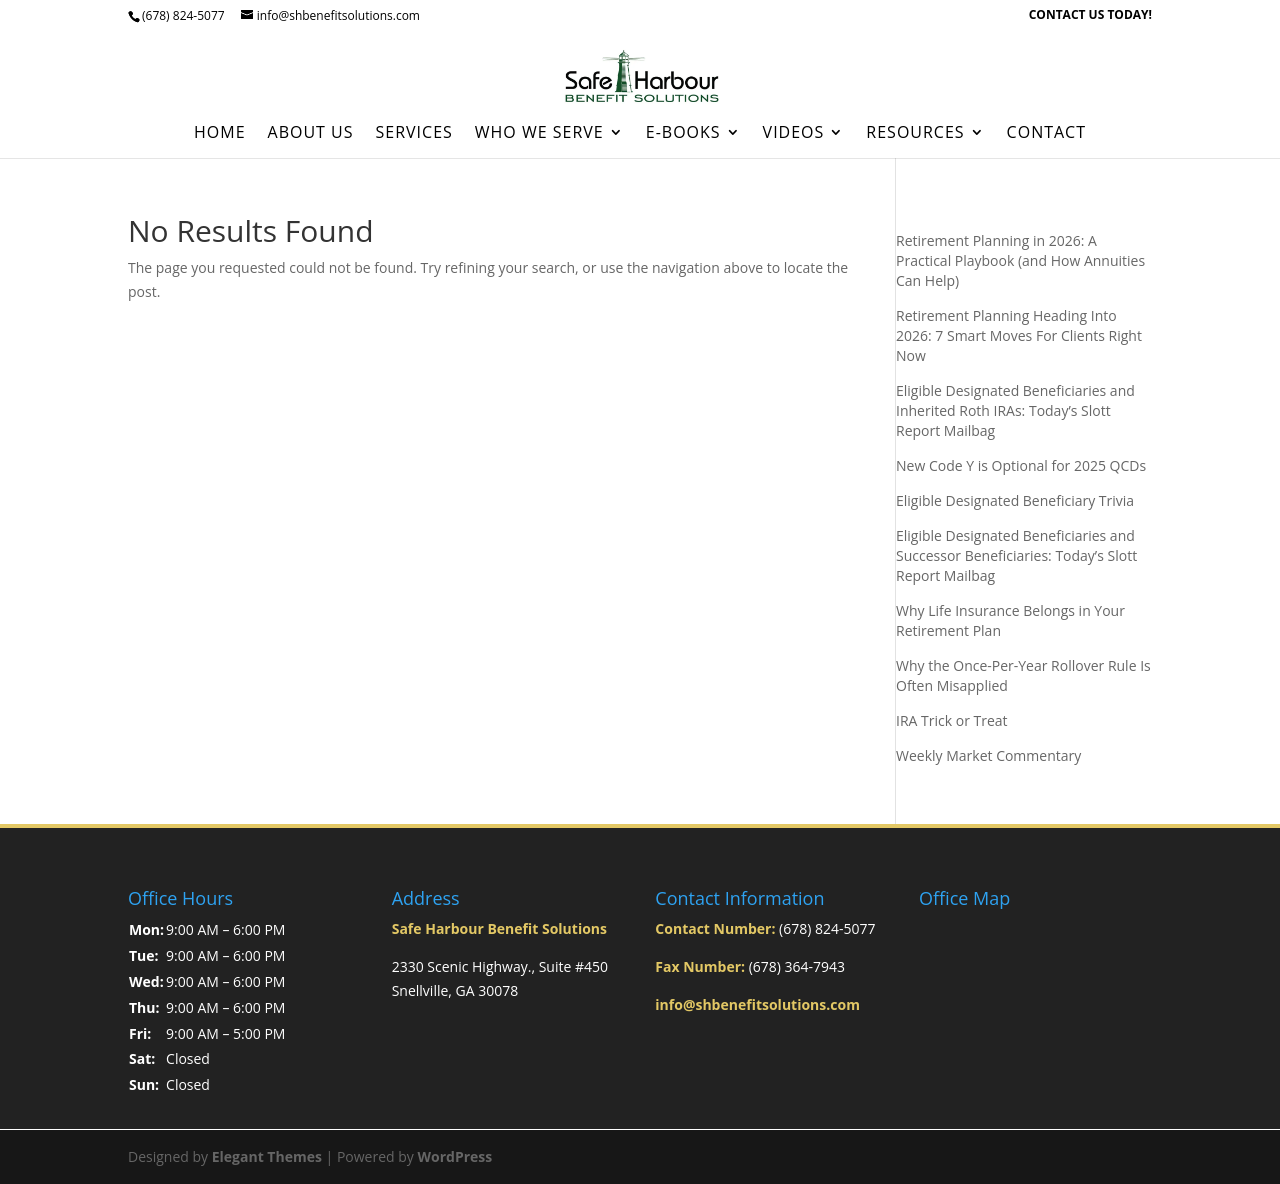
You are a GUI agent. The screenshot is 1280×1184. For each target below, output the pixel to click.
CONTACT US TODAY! (1090, 16)
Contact (1046, 134)
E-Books (683, 134)
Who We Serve (539, 134)
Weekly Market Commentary (988, 755)
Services (414, 134)
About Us (311, 134)
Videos (794, 134)
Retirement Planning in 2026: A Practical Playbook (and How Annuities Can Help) (1020, 260)
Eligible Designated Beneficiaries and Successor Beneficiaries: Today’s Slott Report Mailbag (1016, 555)
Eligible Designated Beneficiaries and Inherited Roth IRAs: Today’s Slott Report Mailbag (1015, 410)
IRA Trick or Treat (952, 720)
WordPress (454, 1156)
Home (220, 134)
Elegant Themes (267, 1156)
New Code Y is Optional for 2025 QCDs (1021, 465)
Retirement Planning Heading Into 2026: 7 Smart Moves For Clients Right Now (1019, 335)
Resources (915, 134)
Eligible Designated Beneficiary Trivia (1015, 500)
